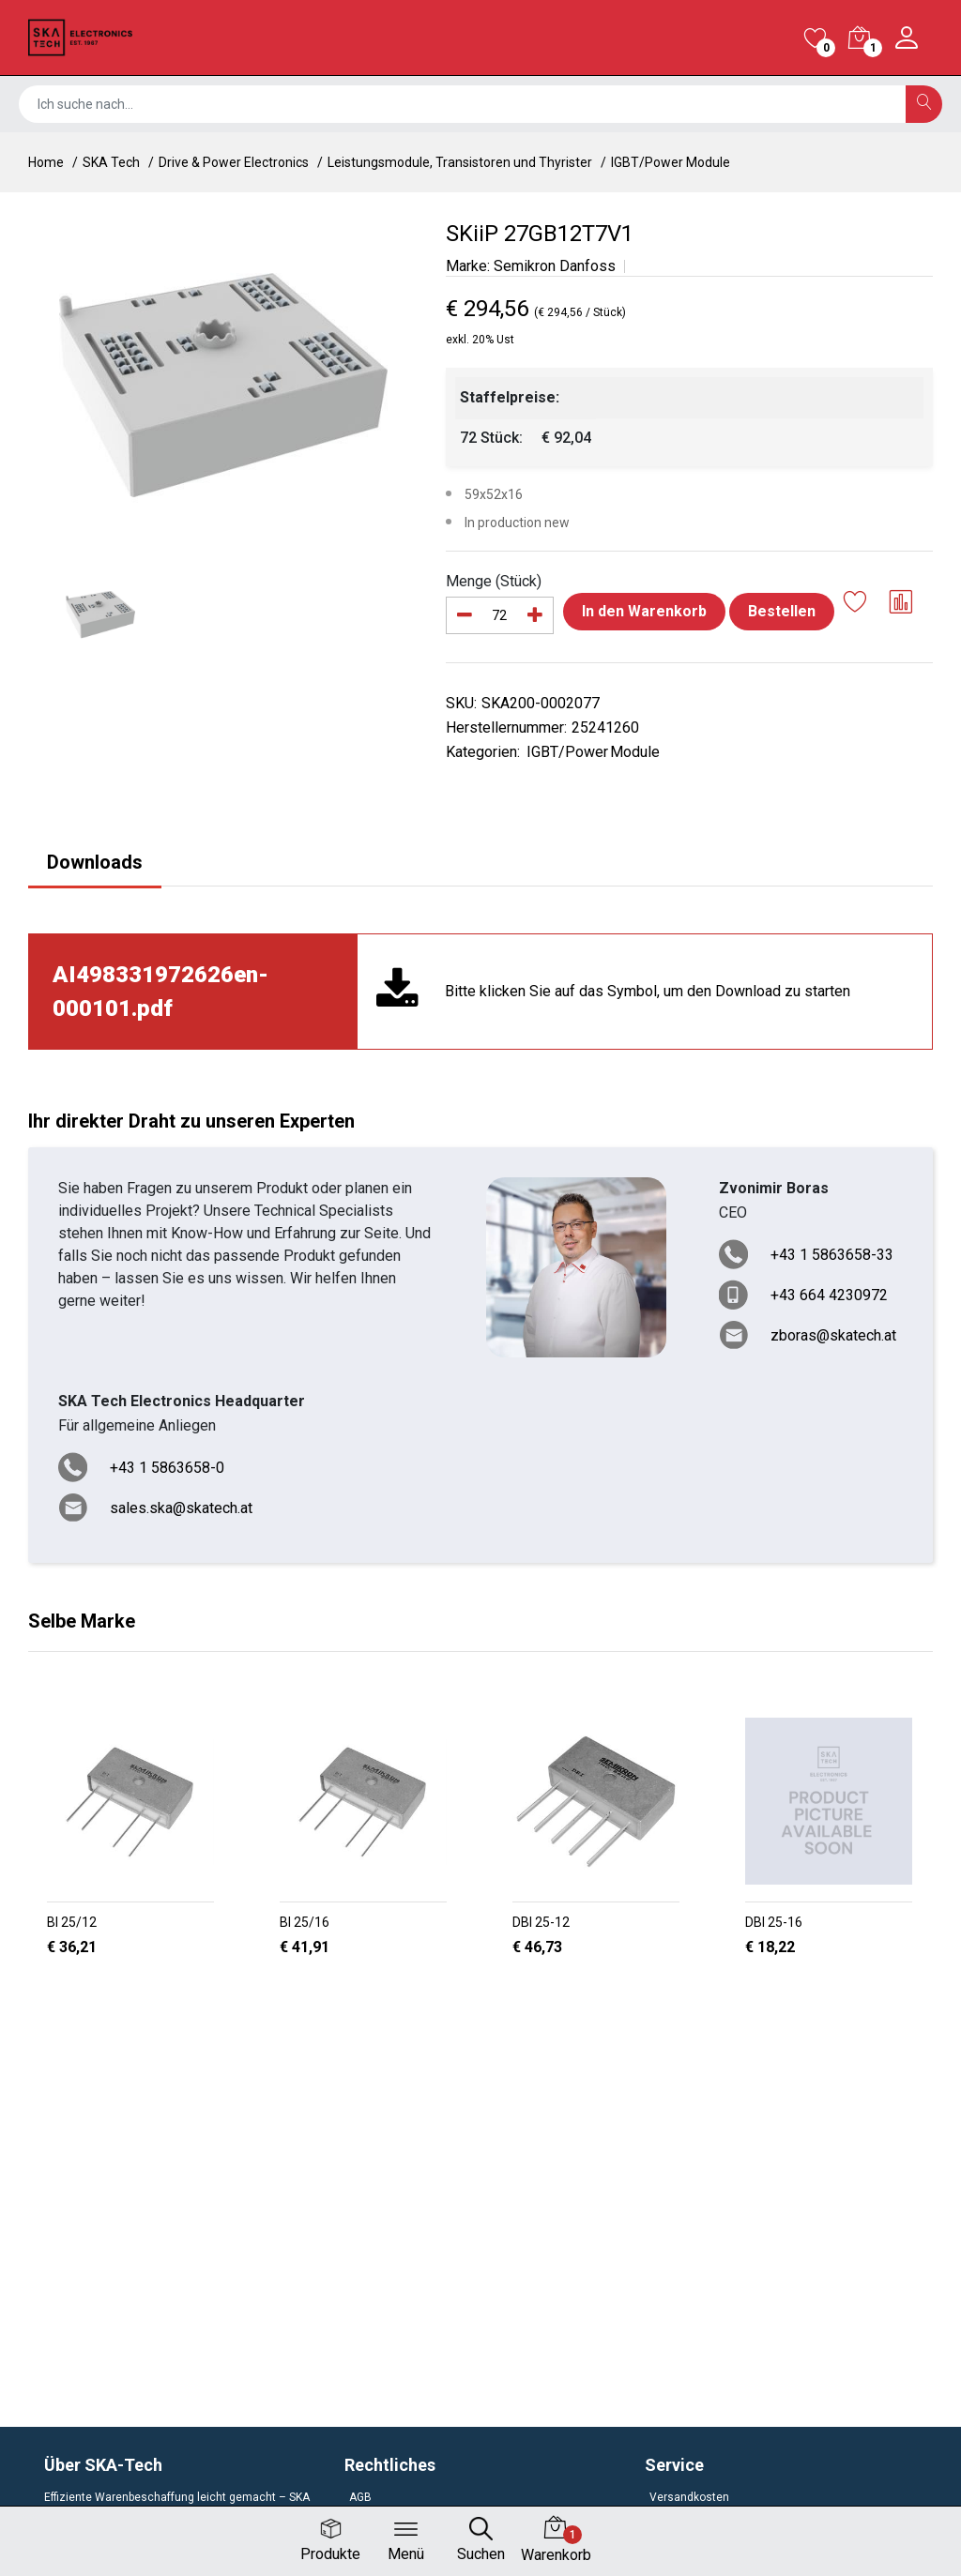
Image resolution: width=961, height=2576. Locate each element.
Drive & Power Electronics (234, 162)
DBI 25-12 (541, 1922)
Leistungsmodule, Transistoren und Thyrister (460, 162)
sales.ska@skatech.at (181, 1508)
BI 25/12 (72, 1922)
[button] (472, 1995)
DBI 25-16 (773, 1922)
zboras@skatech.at (833, 1335)
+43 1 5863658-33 (831, 1255)
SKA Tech (111, 162)
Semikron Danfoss (555, 266)
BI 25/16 (304, 1922)
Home (46, 162)
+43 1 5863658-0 (167, 1468)
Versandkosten (689, 2497)
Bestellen (782, 611)
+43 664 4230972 (829, 1295)
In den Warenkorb (644, 611)
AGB (360, 2497)
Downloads (95, 862)
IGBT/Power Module (670, 162)
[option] (223, 384)
